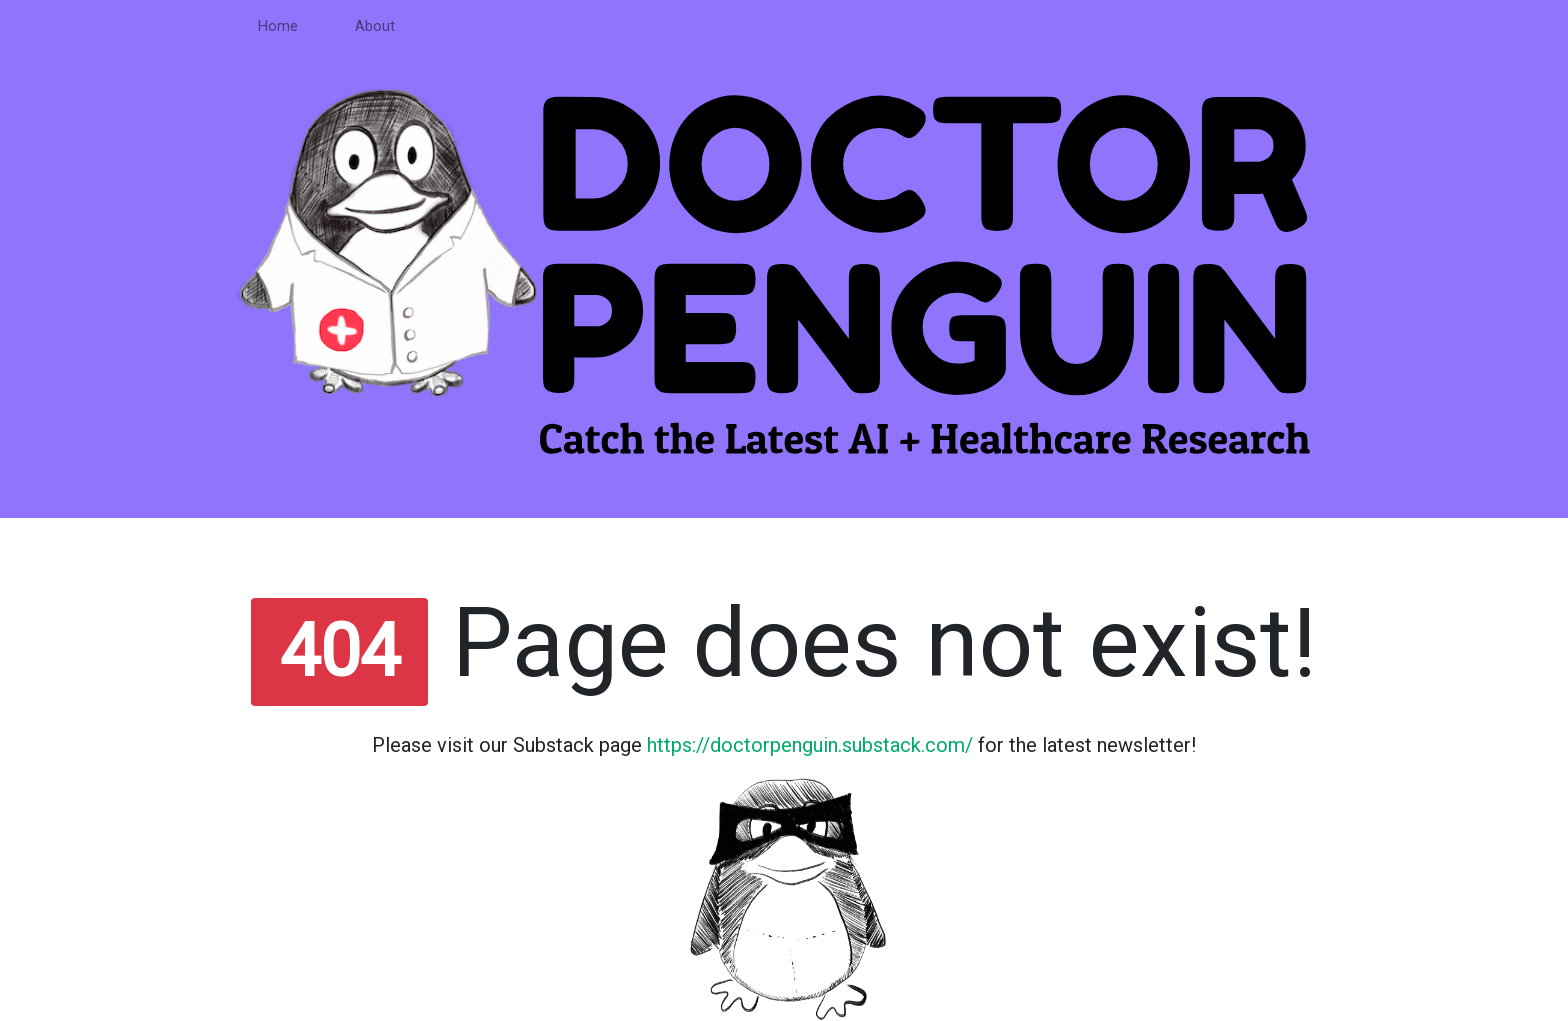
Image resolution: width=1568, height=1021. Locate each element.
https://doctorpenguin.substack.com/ (810, 745)
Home (278, 26)
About (375, 26)
